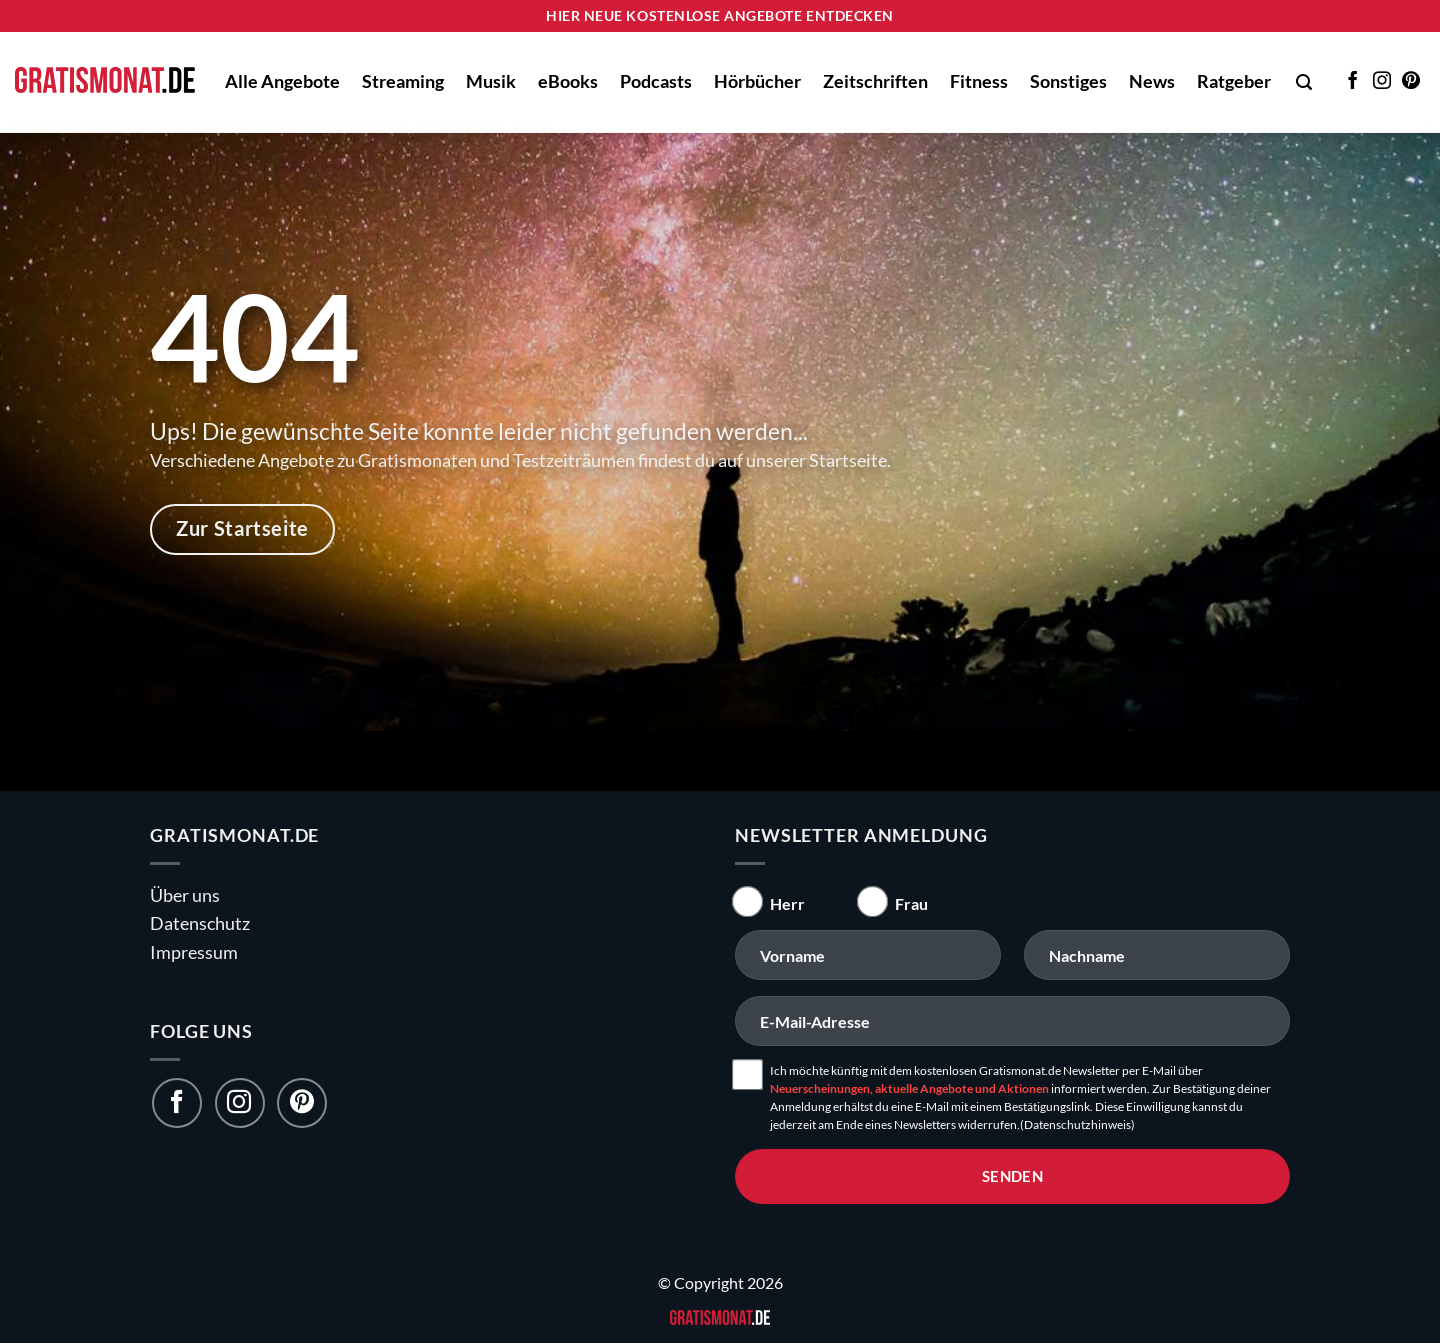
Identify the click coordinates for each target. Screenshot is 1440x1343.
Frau (911, 903)
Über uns (185, 895)
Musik (491, 81)
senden (1013, 1176)
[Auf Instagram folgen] (1382, 82)
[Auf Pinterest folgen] (1411, 82)
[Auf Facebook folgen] (1353, 82)
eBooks (568, 81)
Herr (787, 903)
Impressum (194, 952)
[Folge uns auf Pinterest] (302, 1103)
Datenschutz (200, 923)
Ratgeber (1234, 81)
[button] (1304, 82)
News (1152, 81)
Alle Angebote (282, 81)
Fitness (979, 81)
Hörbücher (757, 81)
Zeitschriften (875, 81)
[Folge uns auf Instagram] (240, 1103)
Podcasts (656, 81)
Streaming (403, 81)
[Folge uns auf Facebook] (177, 1103)
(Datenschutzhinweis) (1077, 1124)
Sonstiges (1068, 81)
